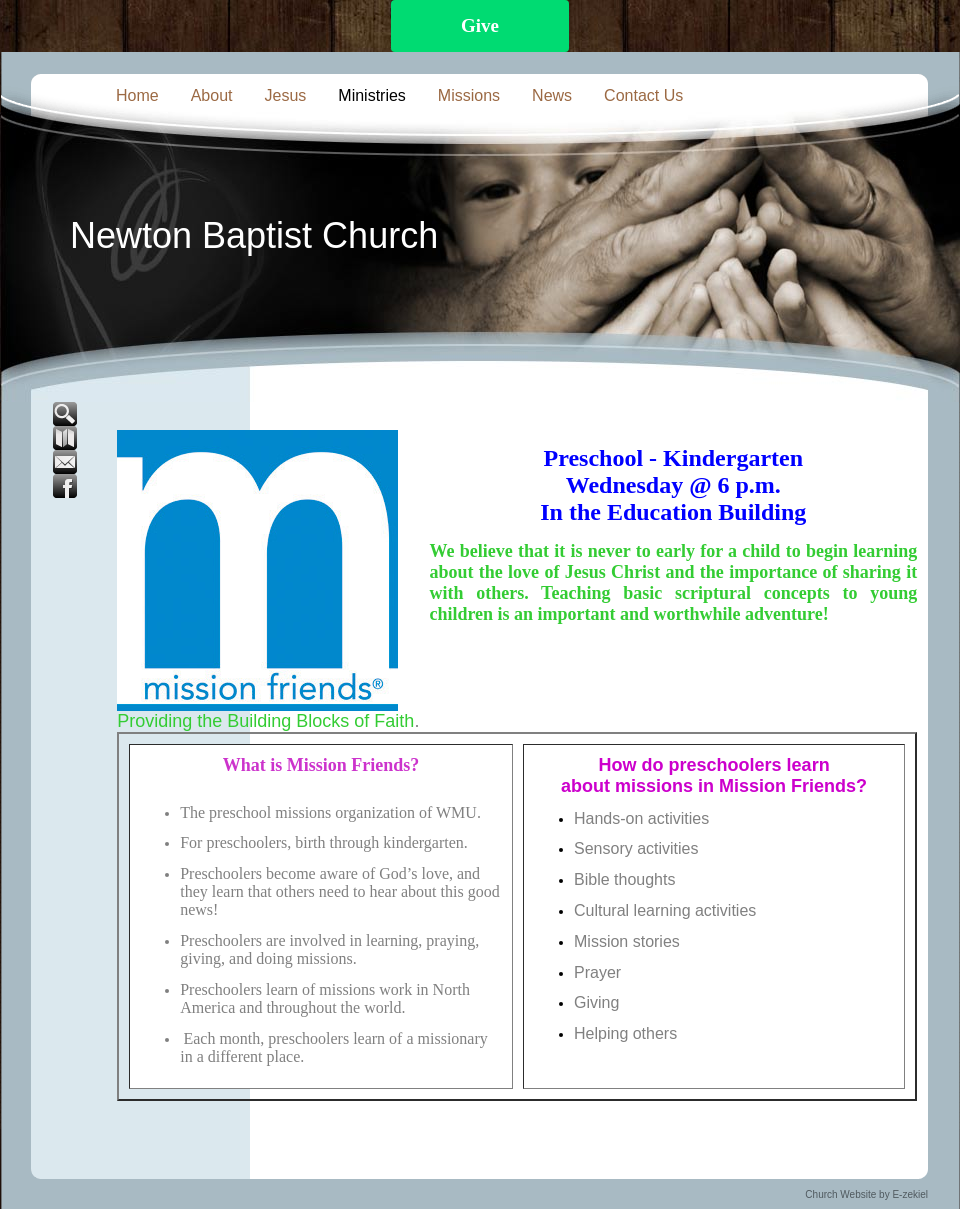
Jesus (286, 95)
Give (480, 25)
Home (137, 95)
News (552, 95)
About (212, 95)
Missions (469, 95)
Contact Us (643, 95)
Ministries (372, 95)
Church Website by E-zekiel (866, 1194)
